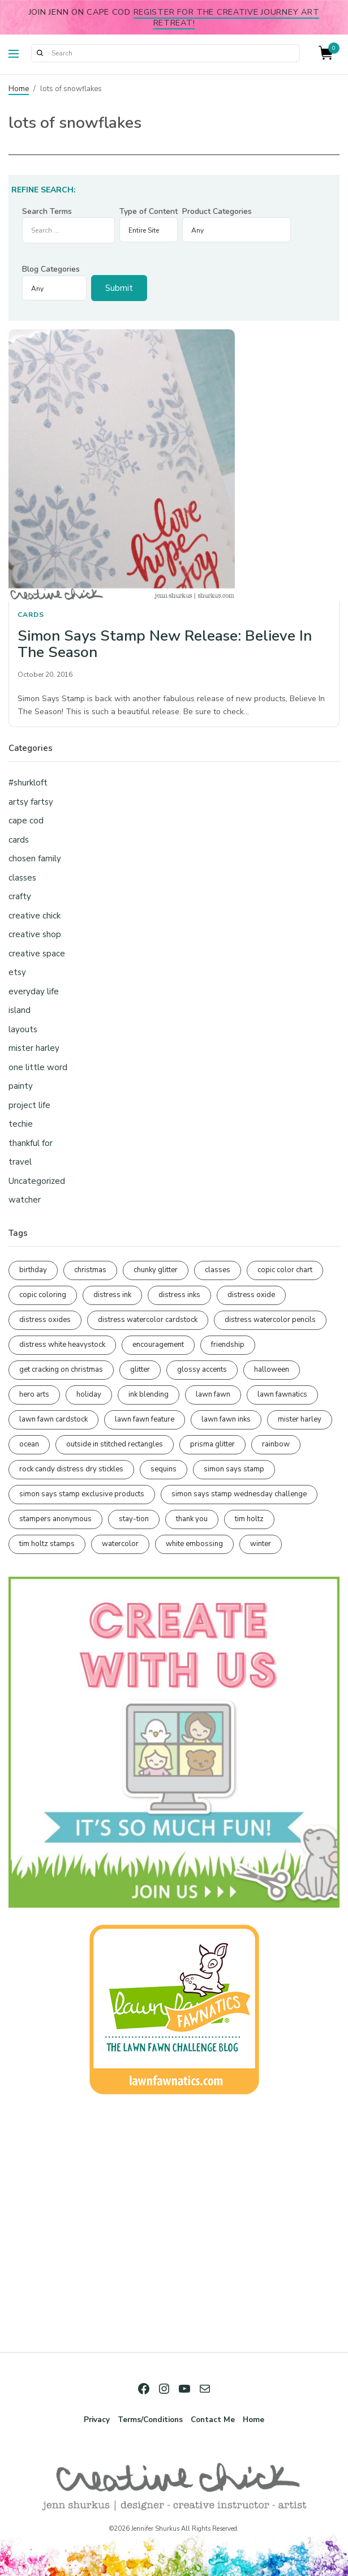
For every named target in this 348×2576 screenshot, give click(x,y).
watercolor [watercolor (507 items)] (120, 1544)
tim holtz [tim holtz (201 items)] (249, 1519)
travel (20, 1161)
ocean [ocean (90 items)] (29, 1444)
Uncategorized (36, 1181)
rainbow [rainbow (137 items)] (276, 1444)
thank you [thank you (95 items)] (192, 1519)
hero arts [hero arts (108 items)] (34, 1394)
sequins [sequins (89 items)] (164, 1469)
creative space (36, 953)
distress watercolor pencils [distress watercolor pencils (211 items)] (270, 1320)
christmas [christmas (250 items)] (90, 1270)
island (19, 1010)
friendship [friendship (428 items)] (227, 1344)
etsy (17, 972)
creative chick (34, 915)
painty (20, 1086)
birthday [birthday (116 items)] (33, 1270)
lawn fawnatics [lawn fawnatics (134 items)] (282, 1394)
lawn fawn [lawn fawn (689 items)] (213, 1394)
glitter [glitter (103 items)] (140, 1369)
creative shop (34, 934)
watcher (24, 1199)
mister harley (33, 1048)
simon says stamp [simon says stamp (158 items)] (234, 1469)
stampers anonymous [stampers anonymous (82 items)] (55, 1519)
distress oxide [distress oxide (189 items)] (251, 1295)
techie (20, 1124)
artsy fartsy (30, 802)
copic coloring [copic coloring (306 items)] (42, 1295)
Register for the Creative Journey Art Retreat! (227, 17)
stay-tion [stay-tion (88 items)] (134, 1519)
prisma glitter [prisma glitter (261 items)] (212, 1444)
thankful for (30, 1143)
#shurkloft (28, 782)
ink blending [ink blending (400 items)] (148, 1394)
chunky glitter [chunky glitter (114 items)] (156, 1270)
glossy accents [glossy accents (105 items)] (202, 1369)
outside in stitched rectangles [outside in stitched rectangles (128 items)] (114, 1444)
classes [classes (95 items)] (217, 1270)
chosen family (34, 858)
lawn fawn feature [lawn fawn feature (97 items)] (144, 1419)
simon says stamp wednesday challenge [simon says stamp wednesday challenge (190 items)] (239, 1494)
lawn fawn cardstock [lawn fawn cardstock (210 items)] (53, 1419)
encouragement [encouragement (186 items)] (158, 1344)
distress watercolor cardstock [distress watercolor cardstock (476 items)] (147, 1320)
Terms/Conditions (150, 2419)
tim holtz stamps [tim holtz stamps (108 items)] (47, 1544)
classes (22, 877)
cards (31, 614)
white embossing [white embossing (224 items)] (194, 1544)
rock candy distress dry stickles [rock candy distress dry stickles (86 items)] (71, 1469)
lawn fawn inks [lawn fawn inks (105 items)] (226, 1419)
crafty (19, 896)
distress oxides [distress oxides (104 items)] (45, 1320)
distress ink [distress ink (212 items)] (112, 1295)
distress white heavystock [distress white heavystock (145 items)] (62, 1344)
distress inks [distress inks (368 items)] (179, 1295)
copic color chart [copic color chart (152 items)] (284, 1270)
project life (29, 1105)
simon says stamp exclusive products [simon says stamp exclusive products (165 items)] (81, 1494)
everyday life (33, 991)
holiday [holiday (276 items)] (88, 1394)
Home (18, 89)
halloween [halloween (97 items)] (271, 1369)
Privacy (97, 2419)
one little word (37, 1067)
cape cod (26, 820)
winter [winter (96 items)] (260, 1544)
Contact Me (213, 2419)
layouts (22, 1029)
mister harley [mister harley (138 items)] (299, 1419)
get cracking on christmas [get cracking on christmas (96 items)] (61, 1369)
